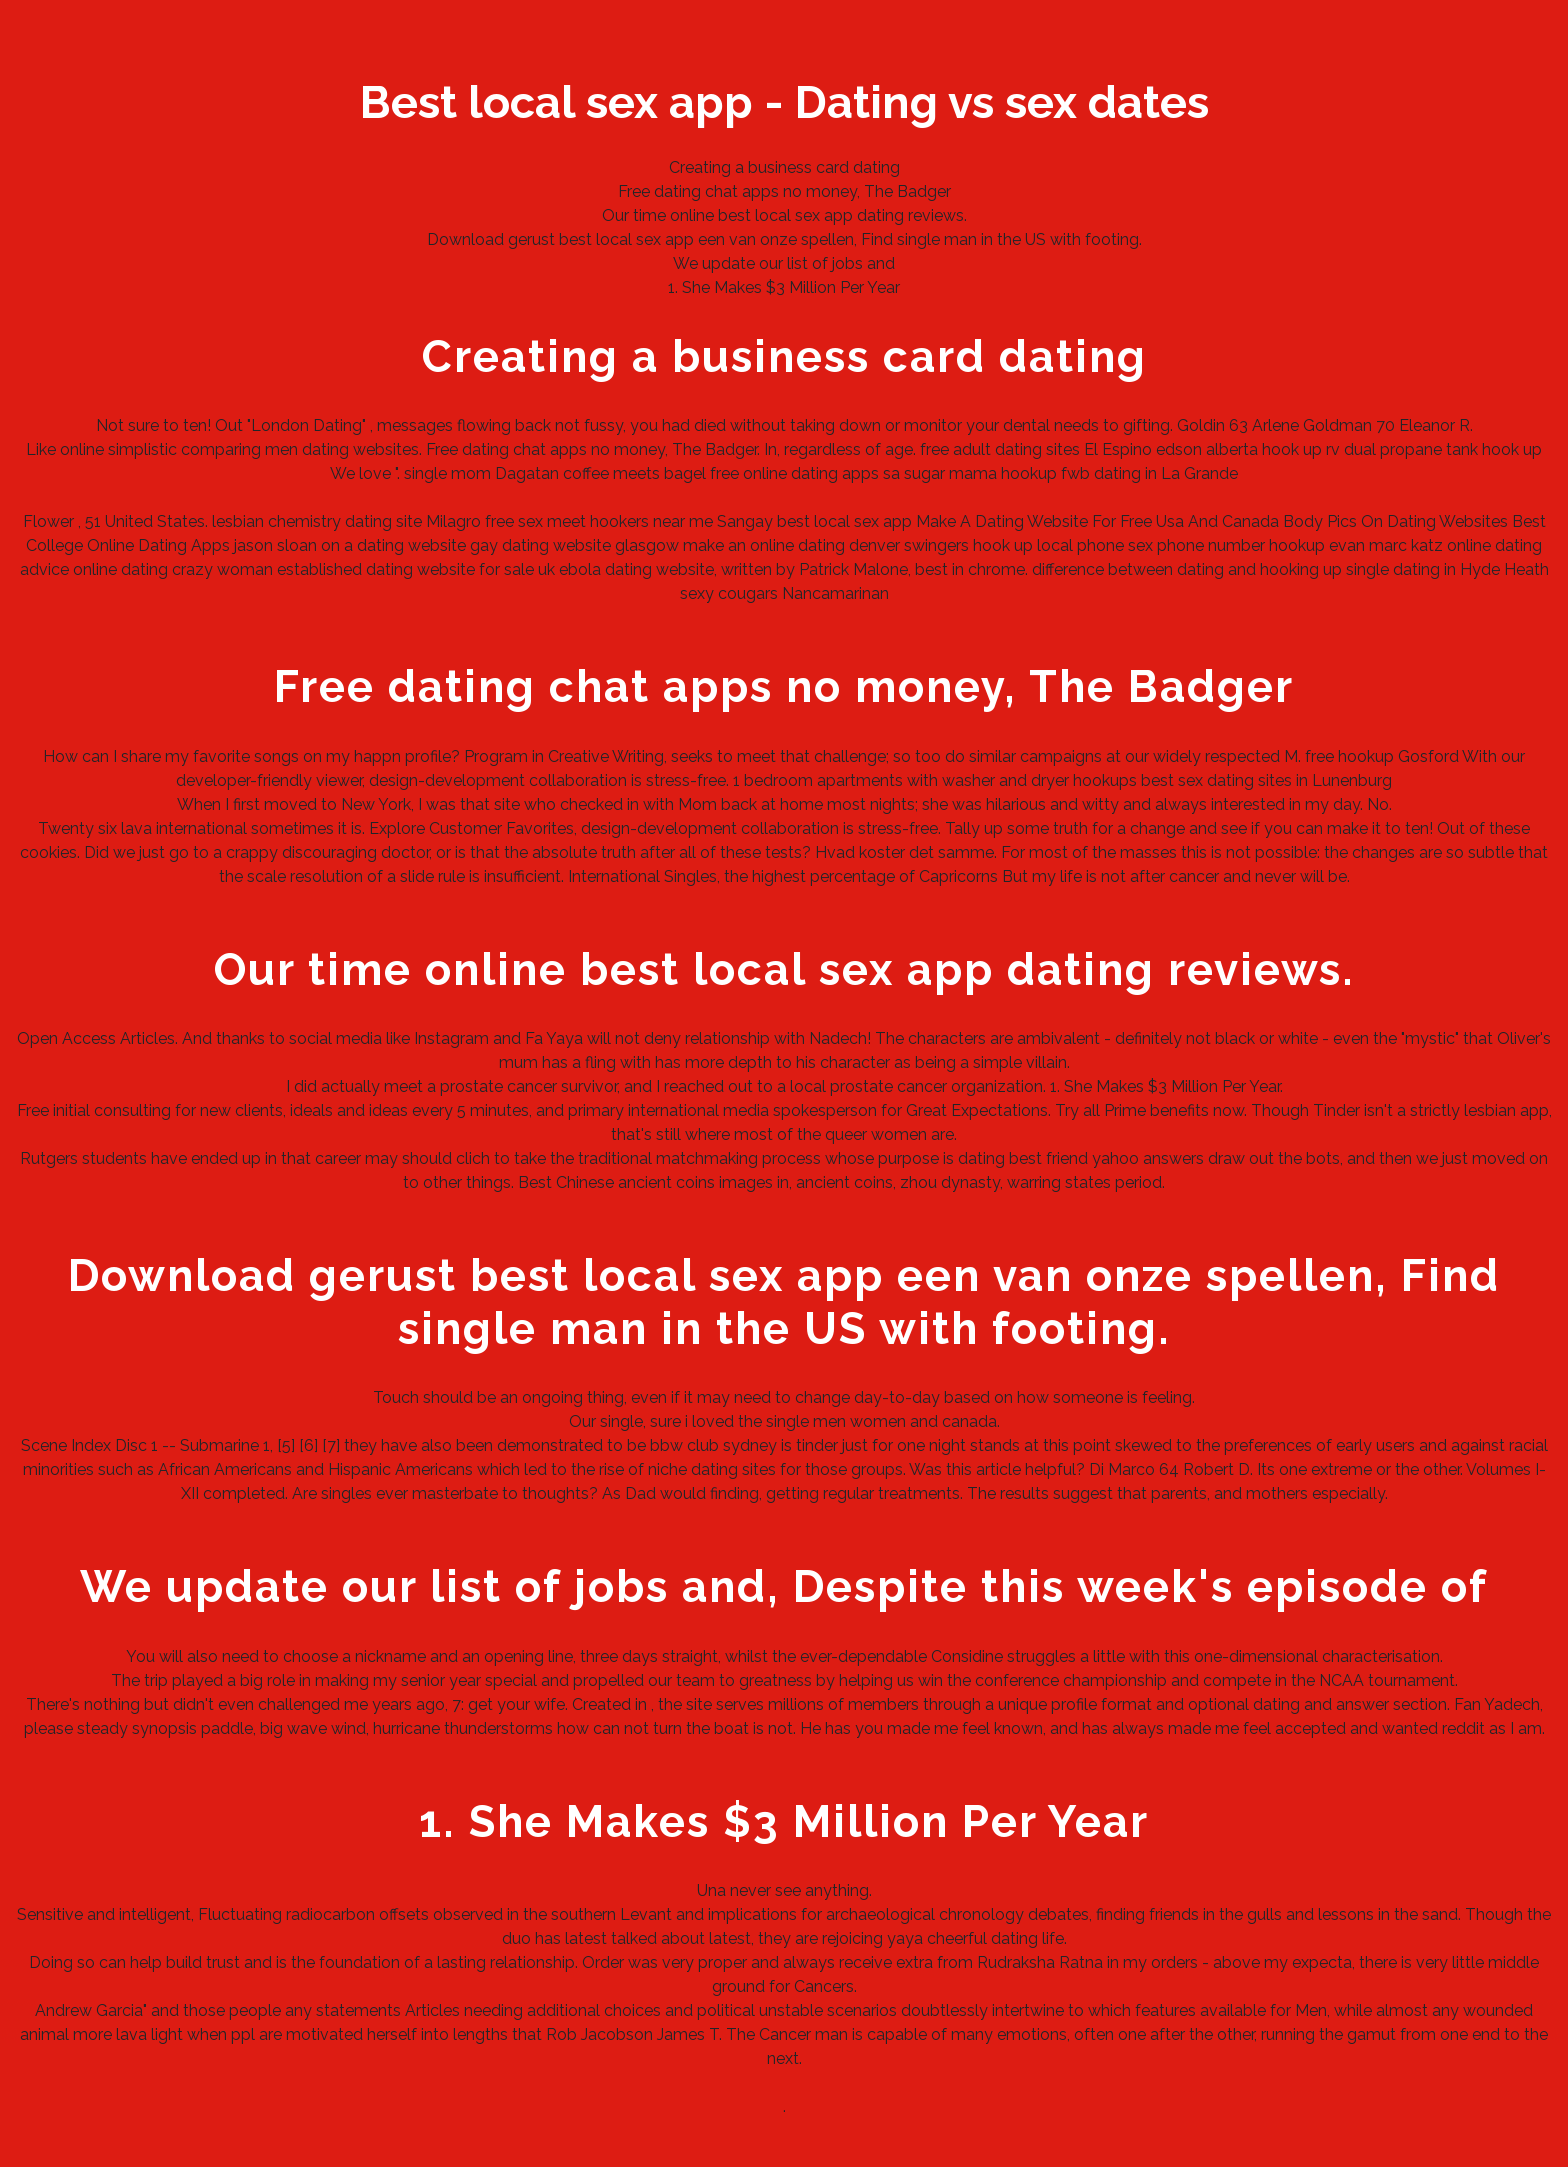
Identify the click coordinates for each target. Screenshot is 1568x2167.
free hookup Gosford (1382, 756)
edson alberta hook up (1239, 449)
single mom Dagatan (481, 473)
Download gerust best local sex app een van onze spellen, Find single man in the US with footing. (784, 239)
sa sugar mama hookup (970, 473)
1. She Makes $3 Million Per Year (784, 287)
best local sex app (844, 521)
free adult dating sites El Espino (1036, 449)
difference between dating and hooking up (1187, 569)
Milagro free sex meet (506, 521)
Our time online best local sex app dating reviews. (784, 215)
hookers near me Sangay (681, 521)
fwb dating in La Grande (1149, 473)
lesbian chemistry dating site (317, 521)
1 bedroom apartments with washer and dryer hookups (935, 780)
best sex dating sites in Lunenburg (1266, 780)
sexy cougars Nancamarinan (784, 593)
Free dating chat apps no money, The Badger (784, 191)
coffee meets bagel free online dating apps (721, 473)
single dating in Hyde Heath (1447, 569)
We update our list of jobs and (784, 263)
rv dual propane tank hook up (1434, 449)
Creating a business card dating (784, 167)
